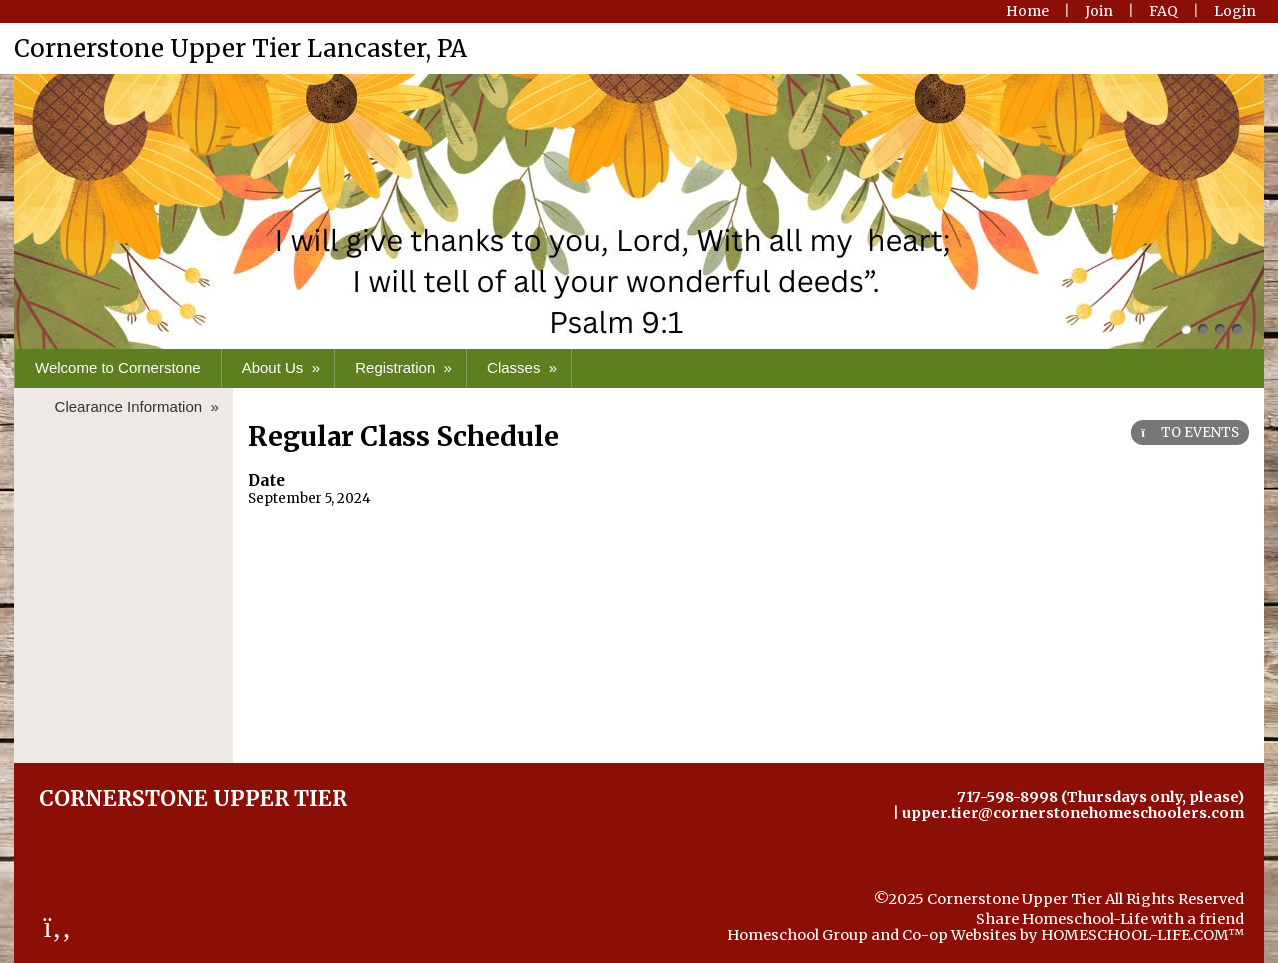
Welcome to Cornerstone (118, 367)
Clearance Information (139, 406)
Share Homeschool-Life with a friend (1110, 919)
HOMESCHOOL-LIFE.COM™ (1142, 935)
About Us (283, 367)
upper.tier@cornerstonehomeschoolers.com (1073, 813)
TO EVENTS (1190, 432)
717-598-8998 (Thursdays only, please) (1100, 797)
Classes (524, 367)
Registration (405, 367)
